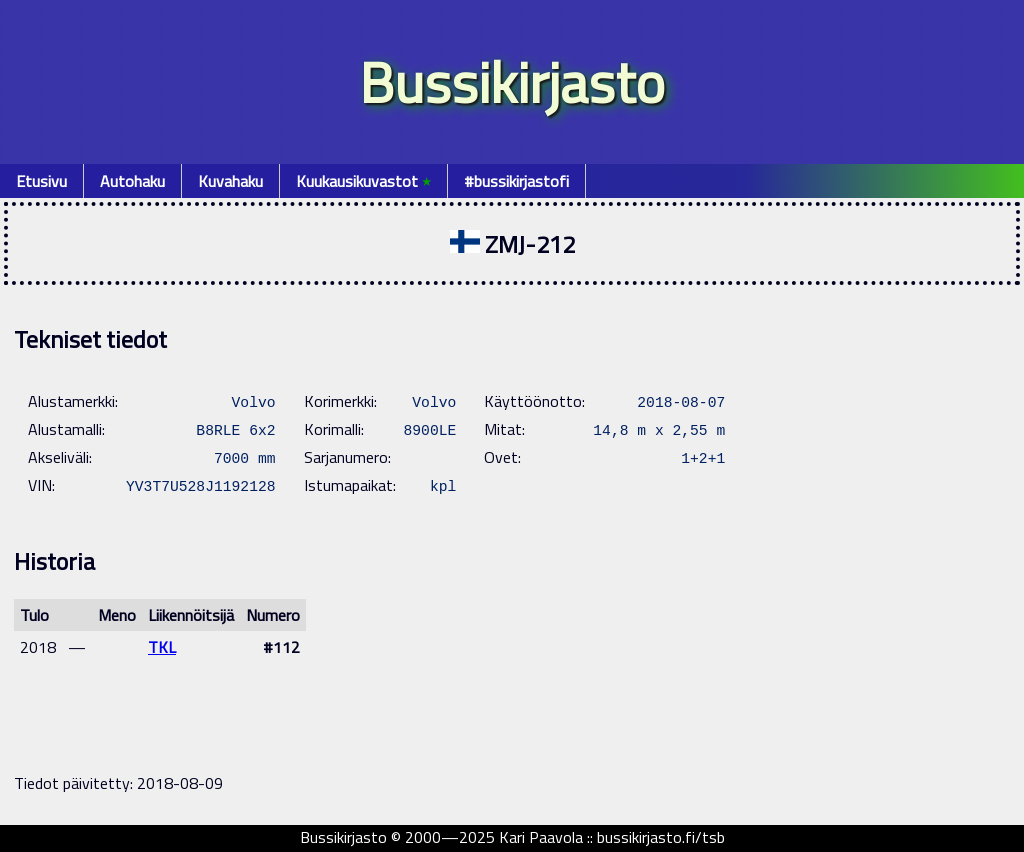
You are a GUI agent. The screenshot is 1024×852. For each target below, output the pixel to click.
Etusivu (41, 181)
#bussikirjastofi (516, 181)
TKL (162, 647)
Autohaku (132, 181)
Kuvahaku (230, 181)
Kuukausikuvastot (363, 181)
